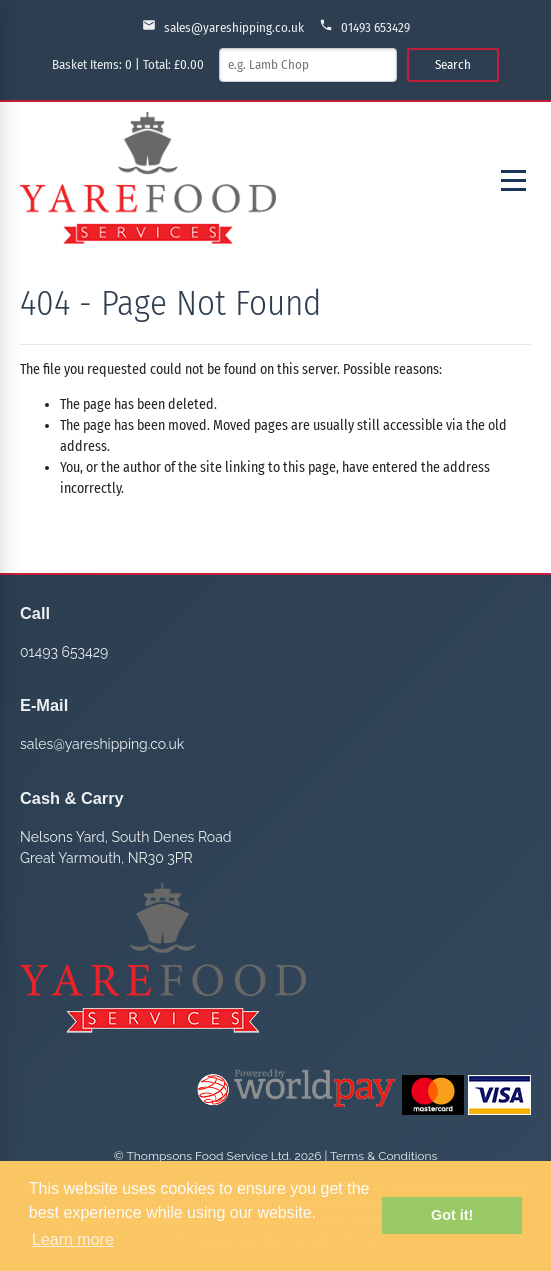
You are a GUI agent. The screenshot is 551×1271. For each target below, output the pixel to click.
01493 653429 (364, 26)
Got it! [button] (452, 1215)
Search (453, 64)
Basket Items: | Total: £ (128, 64)
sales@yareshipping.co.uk (223, 26)
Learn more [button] (73, 1239)
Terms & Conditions (383, 1156)
